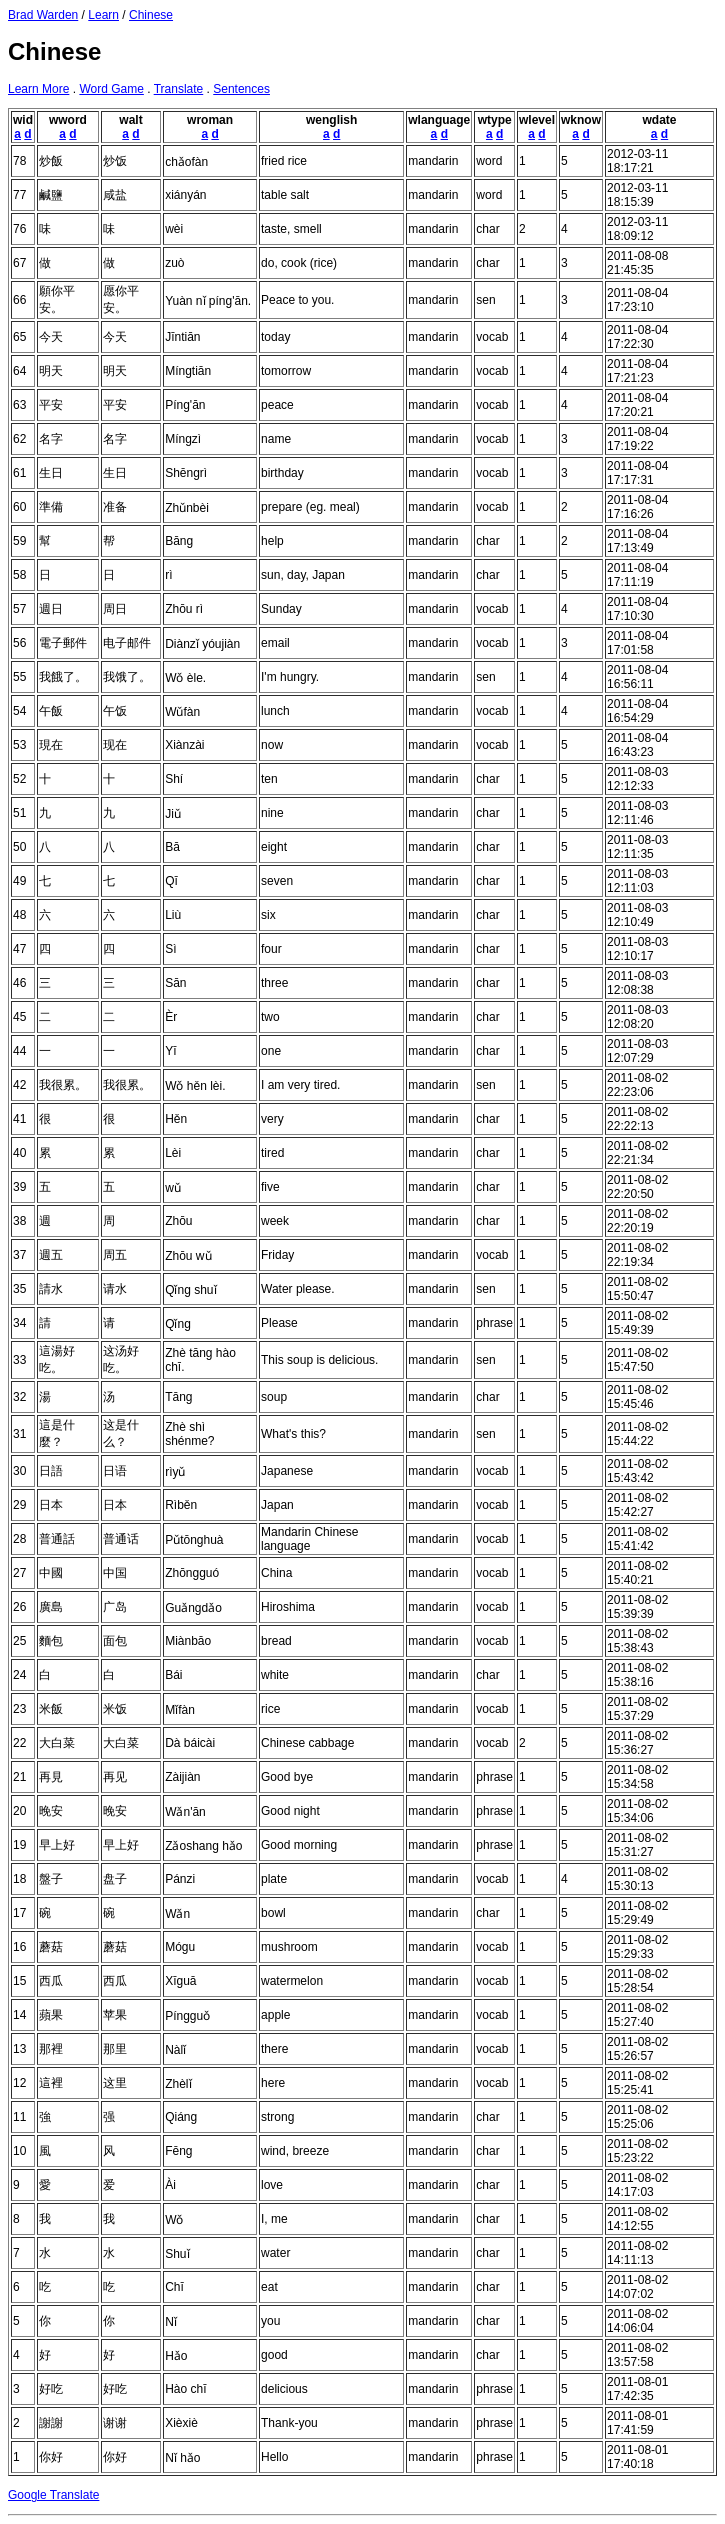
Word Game (111, 89)
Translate (179, 89)
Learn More (38, 89)
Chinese (151, 15)
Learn (103, 15)
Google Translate (53, 2495)
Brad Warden (43, 15)
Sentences (241, 89)
